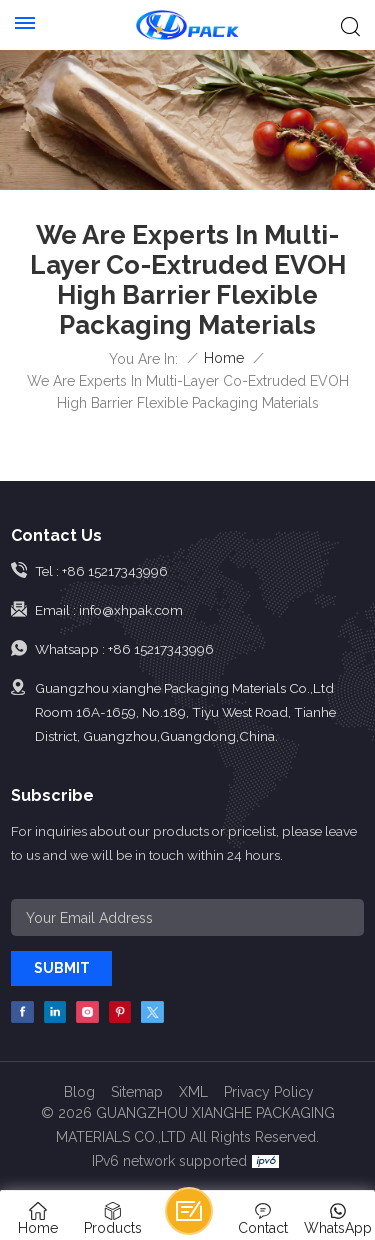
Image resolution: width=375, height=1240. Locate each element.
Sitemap (137, 1092)
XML (193, 1092)
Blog (79, 1092)
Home (224, 358)
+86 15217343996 (115, 571)
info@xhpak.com (131, 610)
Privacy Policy (269, 1092)
